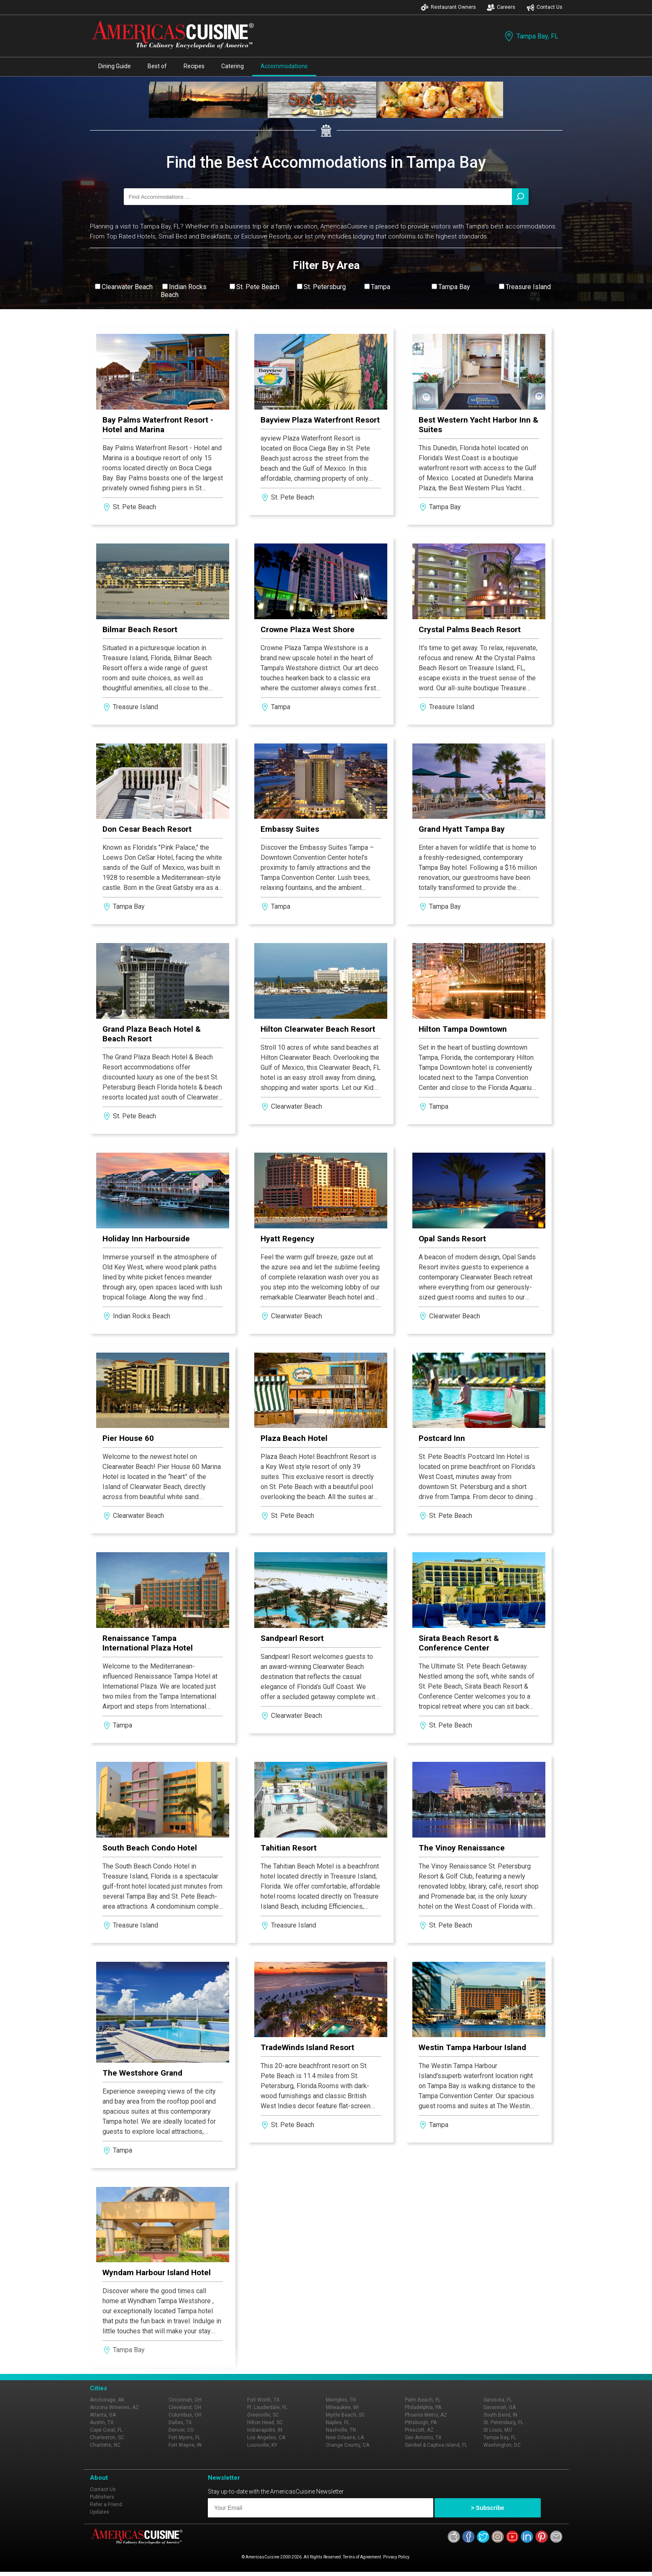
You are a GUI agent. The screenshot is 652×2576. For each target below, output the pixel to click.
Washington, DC (502, 2445)
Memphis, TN (341, 2400)
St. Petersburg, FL (503, 2422)
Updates (99, 2512)
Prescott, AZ (419, 2430)
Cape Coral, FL (106, 2430)
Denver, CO (181, 2430)
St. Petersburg (325, 287)
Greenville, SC (263, 2415)
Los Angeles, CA (266, 2437)
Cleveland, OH (185, 2407)
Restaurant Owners (448, 7)
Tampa (380, 287)
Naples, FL (337, 2422)
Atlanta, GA (103, 2415)
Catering (232, 66)
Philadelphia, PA (423, 2407)
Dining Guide (114, 66)
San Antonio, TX (423, 2437)
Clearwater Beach (127, 287)
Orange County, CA (347, 2445)
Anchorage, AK (107, 2400)
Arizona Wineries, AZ (114, 2407)
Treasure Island (528, 287)
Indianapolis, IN (264, 2430)
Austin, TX (102, 2422)
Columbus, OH (185, 2415)
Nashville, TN (341, 2430)
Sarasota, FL (497, 2400)
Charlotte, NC (105, 2445)
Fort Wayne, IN (185, 2445)
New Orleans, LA (345, 2437)
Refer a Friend (106, 2504)
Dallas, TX (180, 2422)
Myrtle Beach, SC (345, 2415)
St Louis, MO (497, 2430)
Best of (157, 66)
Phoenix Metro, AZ (426, 2415)
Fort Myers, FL (184, 2437)
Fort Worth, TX (263, 2400)
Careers (501, 7)
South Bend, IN (500, 2415)
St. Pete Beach (257, 287)
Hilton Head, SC (265, 2422)
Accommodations (284, 66)
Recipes (194, 66)
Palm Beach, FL (422, 2400)
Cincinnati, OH (185, 2400)
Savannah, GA (499, 2407)
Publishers (102, 2497)
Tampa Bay (454, 287)
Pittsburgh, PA (421, 2422)
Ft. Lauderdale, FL (267, 2407)
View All (326, 315)
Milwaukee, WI (342, 2407)
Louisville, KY (262, 2445)
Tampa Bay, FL (530, 36)
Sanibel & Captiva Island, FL (436, 2445)
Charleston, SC (107, 2437)
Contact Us (545, 7)
